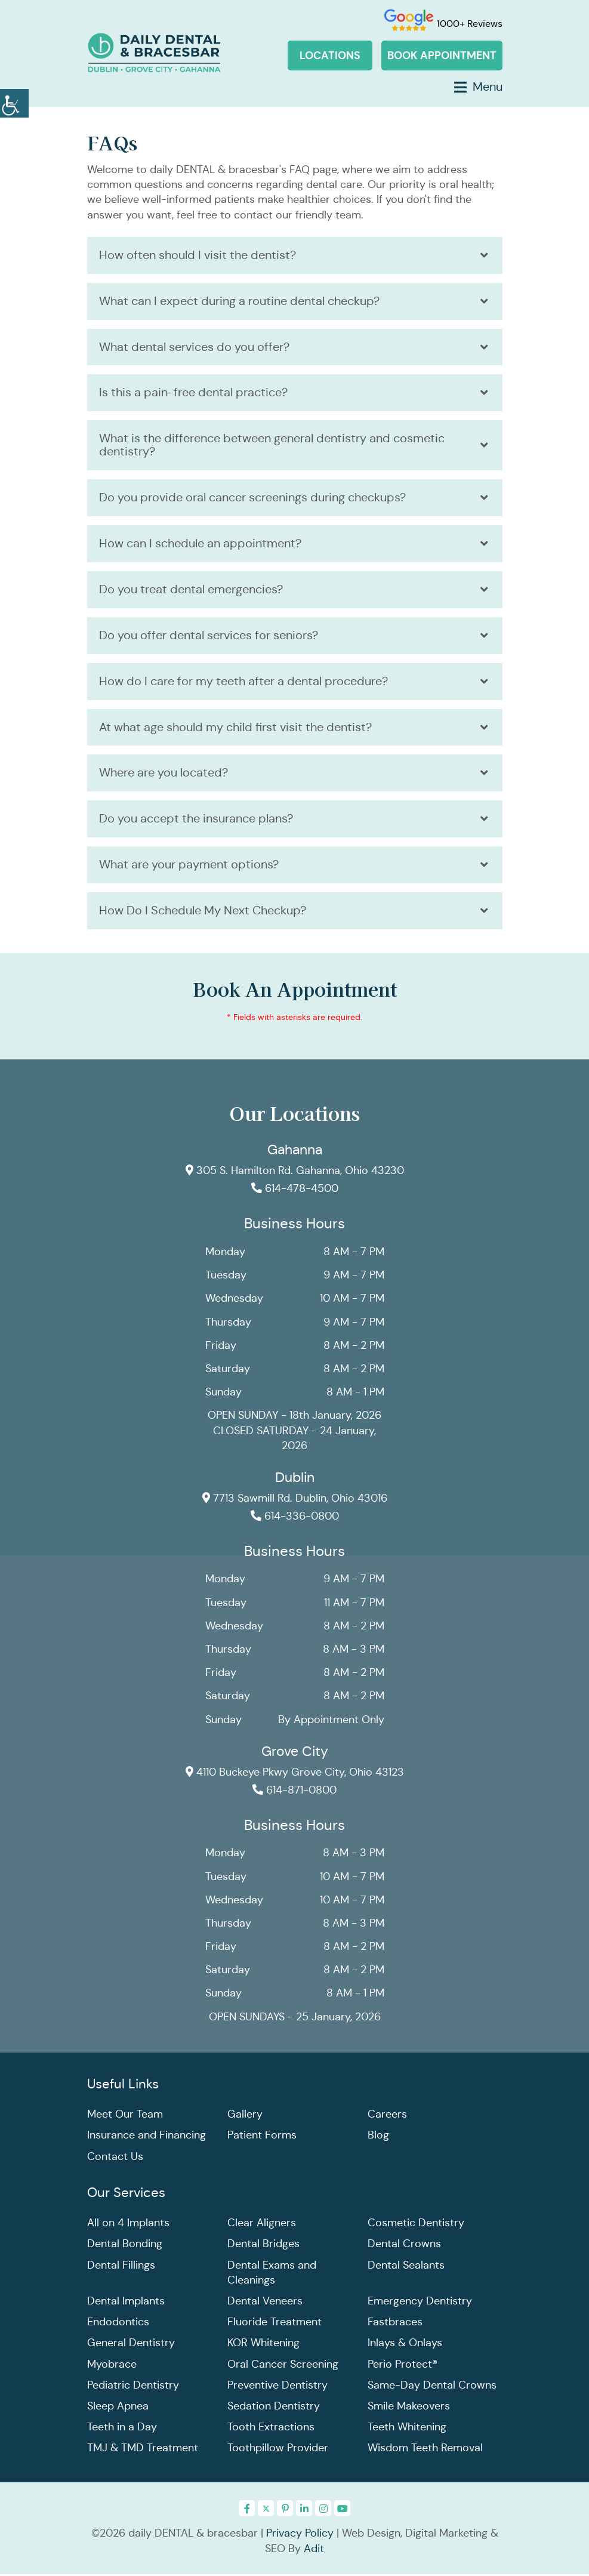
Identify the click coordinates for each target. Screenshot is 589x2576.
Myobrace (112, 2365)
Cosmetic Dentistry (416, 2224)
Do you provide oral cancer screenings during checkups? (252, 498)
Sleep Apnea (118, 2407)
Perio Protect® (402, 2365)
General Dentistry (131, 2344)
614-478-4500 (294, 1190)
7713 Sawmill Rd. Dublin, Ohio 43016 (294, 1500)
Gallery (245, 2115)
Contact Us (115, 2158)
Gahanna (294, 1151)
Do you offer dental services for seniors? (208, 635)
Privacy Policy (300, 2534)
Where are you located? (163, 773)
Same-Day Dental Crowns (432, 2386)
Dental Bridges (263, 2245)
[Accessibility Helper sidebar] (14, 101)
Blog (378, 2136)
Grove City (294, 1753)
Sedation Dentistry (273, 2407)
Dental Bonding (124, 2245)
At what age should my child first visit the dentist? (235, 727)
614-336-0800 (295, 1518)
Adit (314, 2550)
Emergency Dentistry (420, 2302)
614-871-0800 (294, 1792)
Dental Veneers (265, 2302)
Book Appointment (442, 55)
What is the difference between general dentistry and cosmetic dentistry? (272, 446)
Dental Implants (126, 2302)
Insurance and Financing (146, 2136)
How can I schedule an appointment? (200, 544)
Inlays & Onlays (405, 2344)
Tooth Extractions (270, 2428)
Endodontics (118, 2323)
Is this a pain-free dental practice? (193, 393)
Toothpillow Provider (277, 2449)
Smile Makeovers (409, 2407)
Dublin (294, 1479)
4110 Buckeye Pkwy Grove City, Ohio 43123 (294, 1774)
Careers (387, 2115)
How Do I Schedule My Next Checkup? (202, 911)
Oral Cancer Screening (282, 2365)
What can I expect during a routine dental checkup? (239, 301)
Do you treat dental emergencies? (191, 590)
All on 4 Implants (128, 2224)
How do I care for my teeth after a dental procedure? (243, 681)
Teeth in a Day (122, 2428)
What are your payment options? (189, 865)
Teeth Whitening (407, 2428)
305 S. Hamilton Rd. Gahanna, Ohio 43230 (294, 1172)
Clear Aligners (261, 2224)
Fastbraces (395, 2323)
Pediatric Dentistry (133, 2386)
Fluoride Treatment (274, 2323)
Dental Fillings (121, 2266)
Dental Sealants (406, 2266)
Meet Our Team (125, 2115)
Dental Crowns (404, 2245)
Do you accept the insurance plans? (196, 819)
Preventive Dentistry (277, 2386)
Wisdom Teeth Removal (425, 2449)
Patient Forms (262, 2136)
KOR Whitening (263, 2344)
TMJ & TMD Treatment (142, 2449)
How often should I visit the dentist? (197, 255)
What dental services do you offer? (194, 347)
